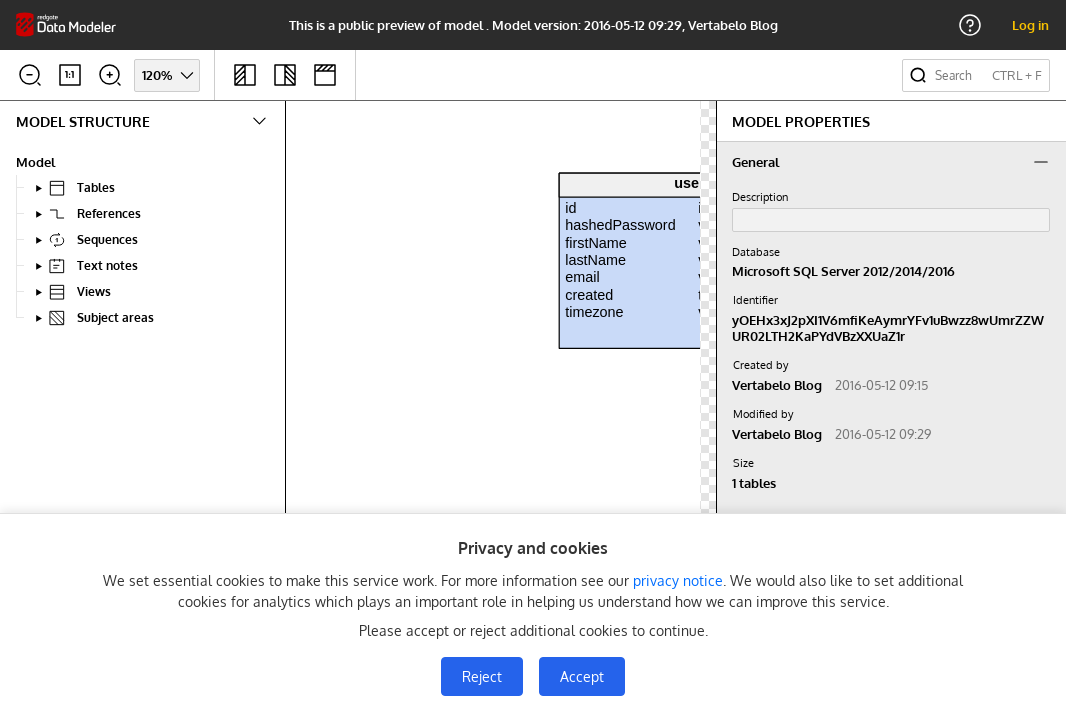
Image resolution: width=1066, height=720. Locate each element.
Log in (1030, 25)
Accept (582, 676)
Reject (482, 676)
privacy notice (678, 580)
